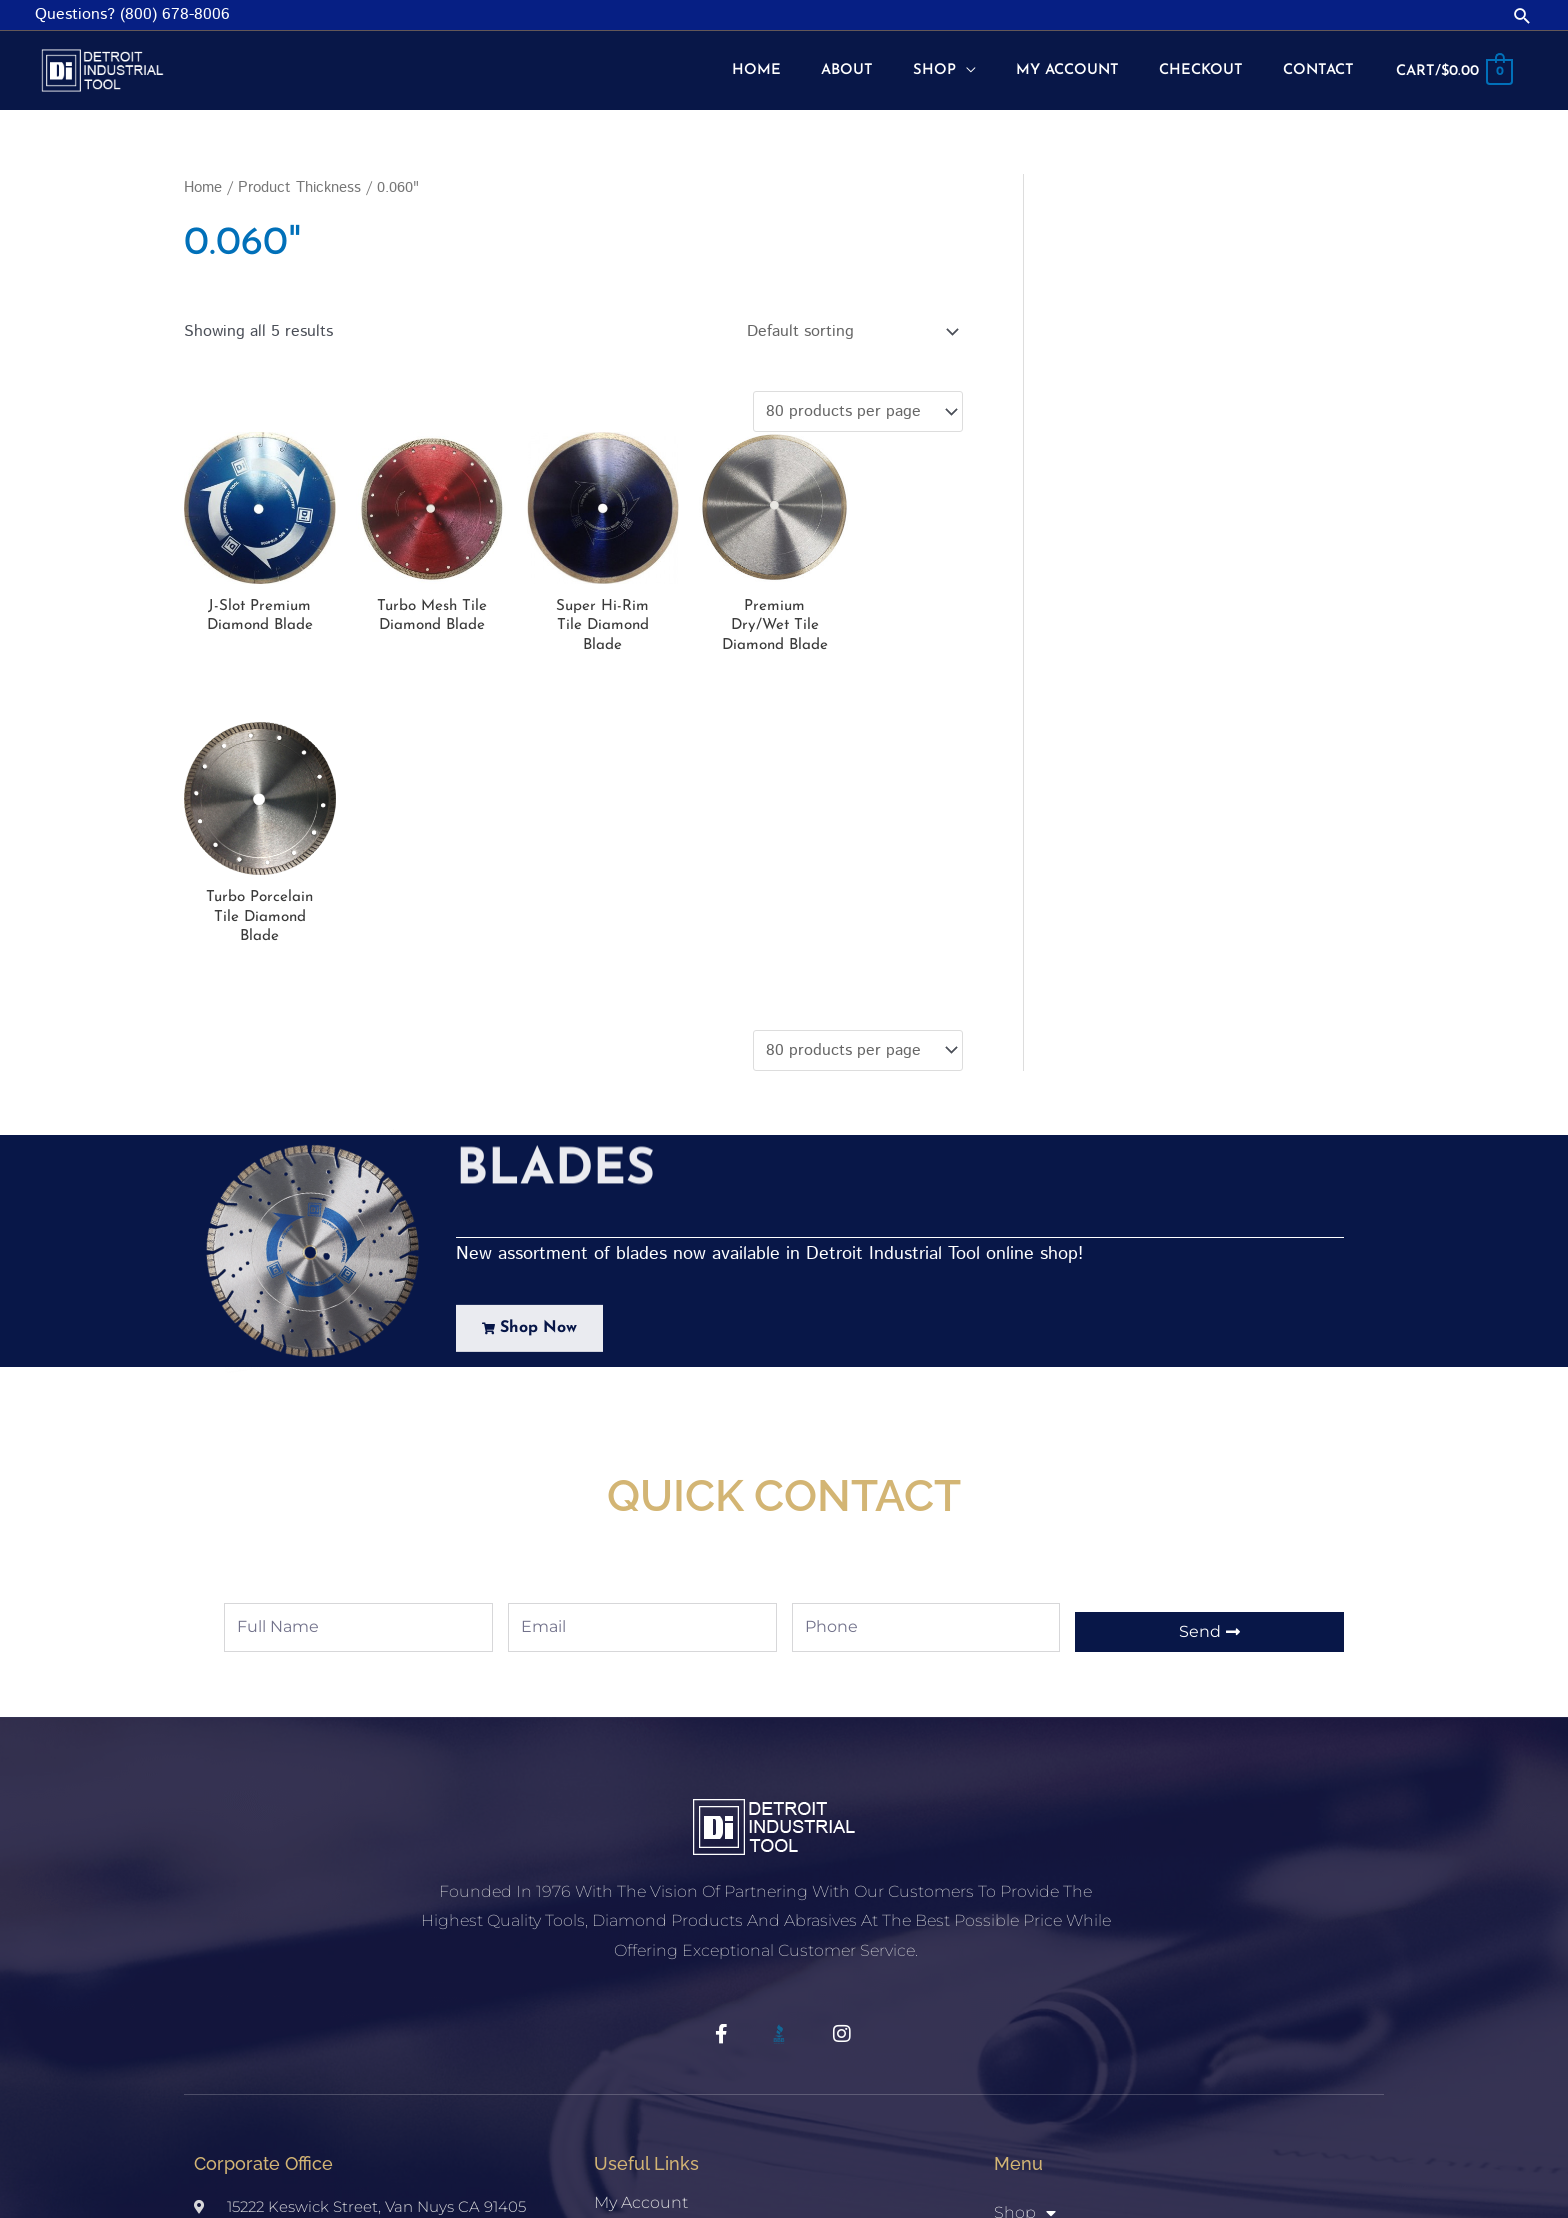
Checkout (632, 1963)
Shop (615, 2004)
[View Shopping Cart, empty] (1449, 70)
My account (641, 1922)
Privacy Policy (646, 2045)
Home (203, 185)
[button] (1522, 15)
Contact (1025, 2052)
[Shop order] (848, 329)
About (1018, 2012)
